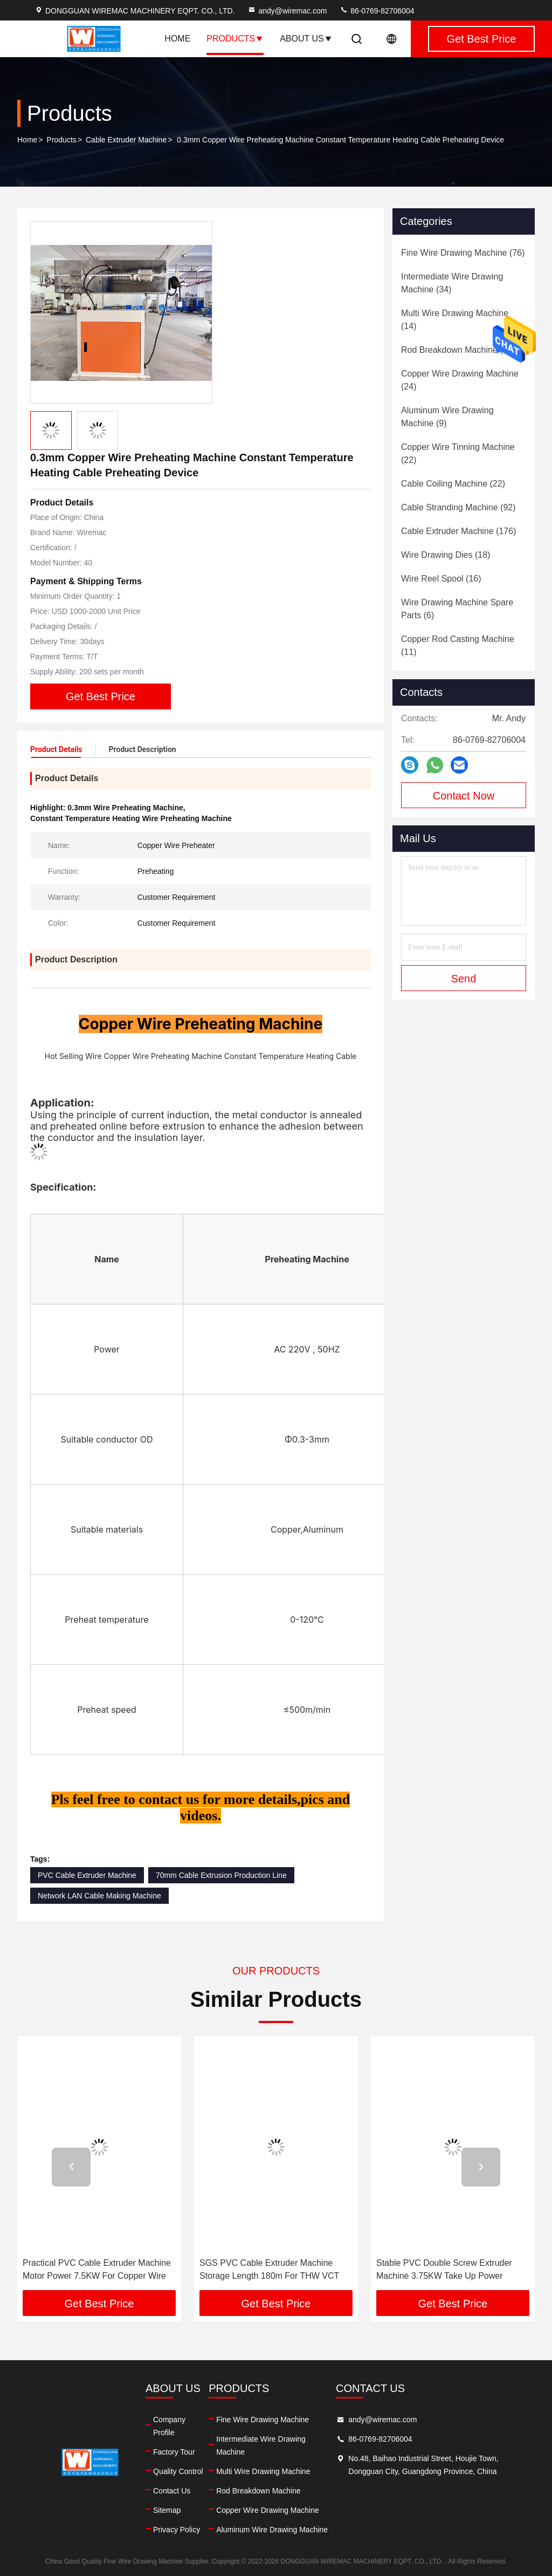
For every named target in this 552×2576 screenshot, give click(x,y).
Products (235, 38)
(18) (445, 554)
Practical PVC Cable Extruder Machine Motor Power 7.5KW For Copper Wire (97, 2269)
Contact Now (464, 796)
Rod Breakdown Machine (258, 2490)
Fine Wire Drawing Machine (262, 2419)
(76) (463, 252)
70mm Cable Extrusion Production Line (221, 1875)
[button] (71, 2167)
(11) (457, 645)
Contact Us (171, 2490)
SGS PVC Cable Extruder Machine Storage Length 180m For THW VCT (269, 2269)
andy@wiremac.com (287, 10)
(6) (457, 609)
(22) (458, 453)
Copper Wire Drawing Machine (267, 2510)
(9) (447, 417)
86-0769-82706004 (377, 10)
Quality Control (178, 2471)
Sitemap (167, 2510)
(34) (452, 283)
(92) (458, 507)
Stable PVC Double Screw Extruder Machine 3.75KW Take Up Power (444, 2269)
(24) (460, 380)
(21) (458, 349)
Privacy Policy (176, 2529)
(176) (458, 531)
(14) (454, 320)
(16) (441, 578)
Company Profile (169, 2426)
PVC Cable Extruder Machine (87, 1875)
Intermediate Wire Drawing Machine (261, 2445)
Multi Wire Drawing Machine (263, 2471)
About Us (306, 38)
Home (177, 38)
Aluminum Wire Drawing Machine (272, 2529)
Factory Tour (174, 2452)
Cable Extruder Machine (126, 139)
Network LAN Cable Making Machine (99, 1895)
